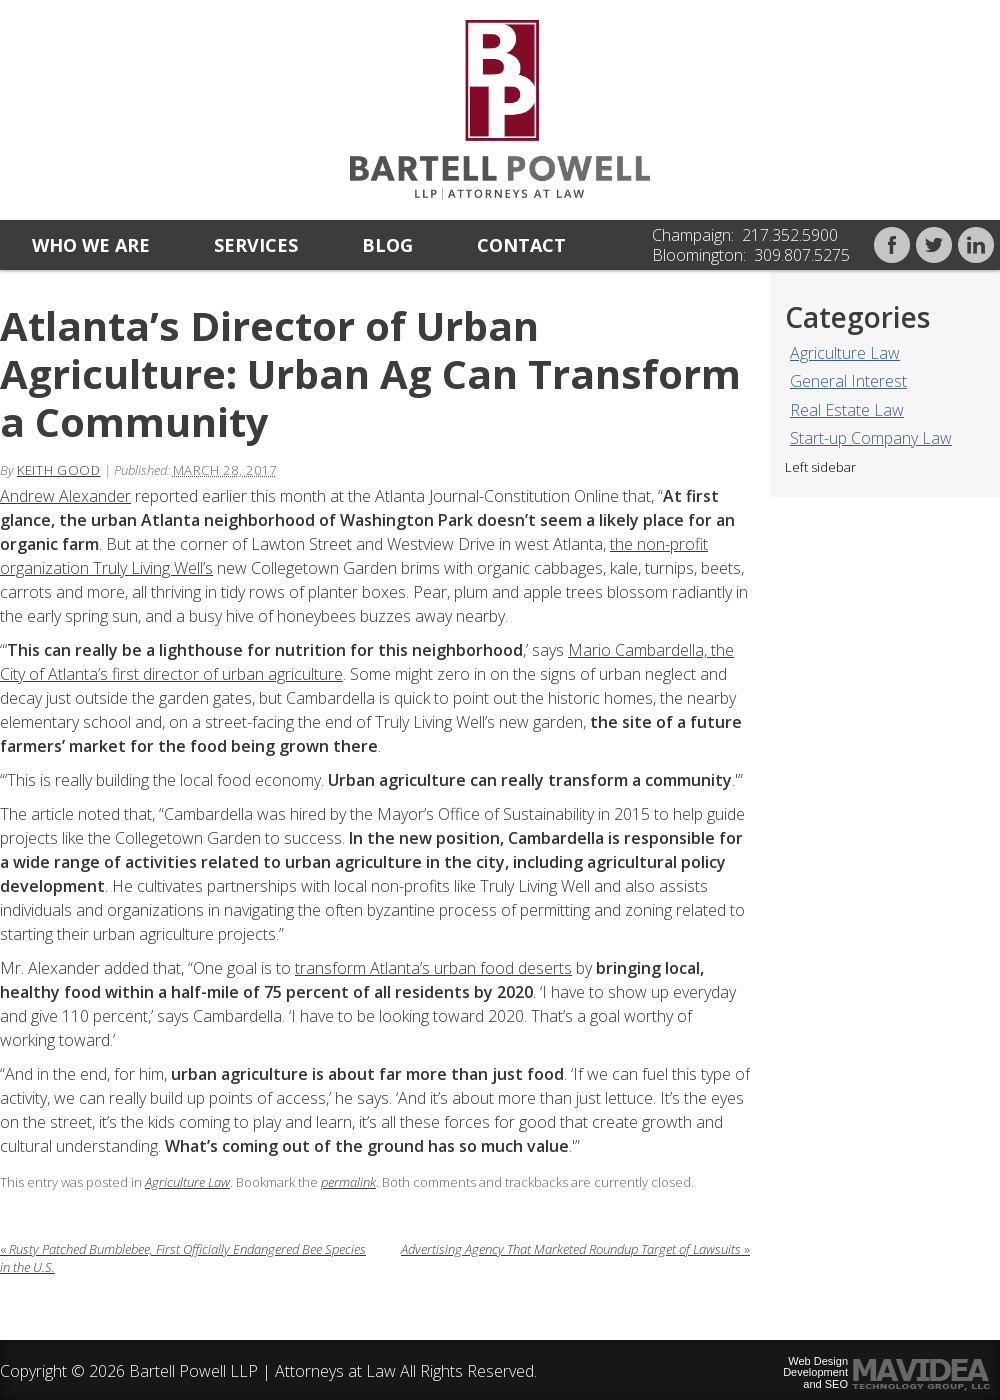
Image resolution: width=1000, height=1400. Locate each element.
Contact (521, 245)
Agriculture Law (845, 353)
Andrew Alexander (65, 496)
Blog (387, 245)
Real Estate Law (847, 410)
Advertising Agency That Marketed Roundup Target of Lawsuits (575, 1249)
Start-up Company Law (871, 438)
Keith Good (59, 470)
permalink (348, 1182)
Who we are (91, 245)
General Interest (848, 381)
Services (256, 245)
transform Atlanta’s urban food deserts (433, 968)
